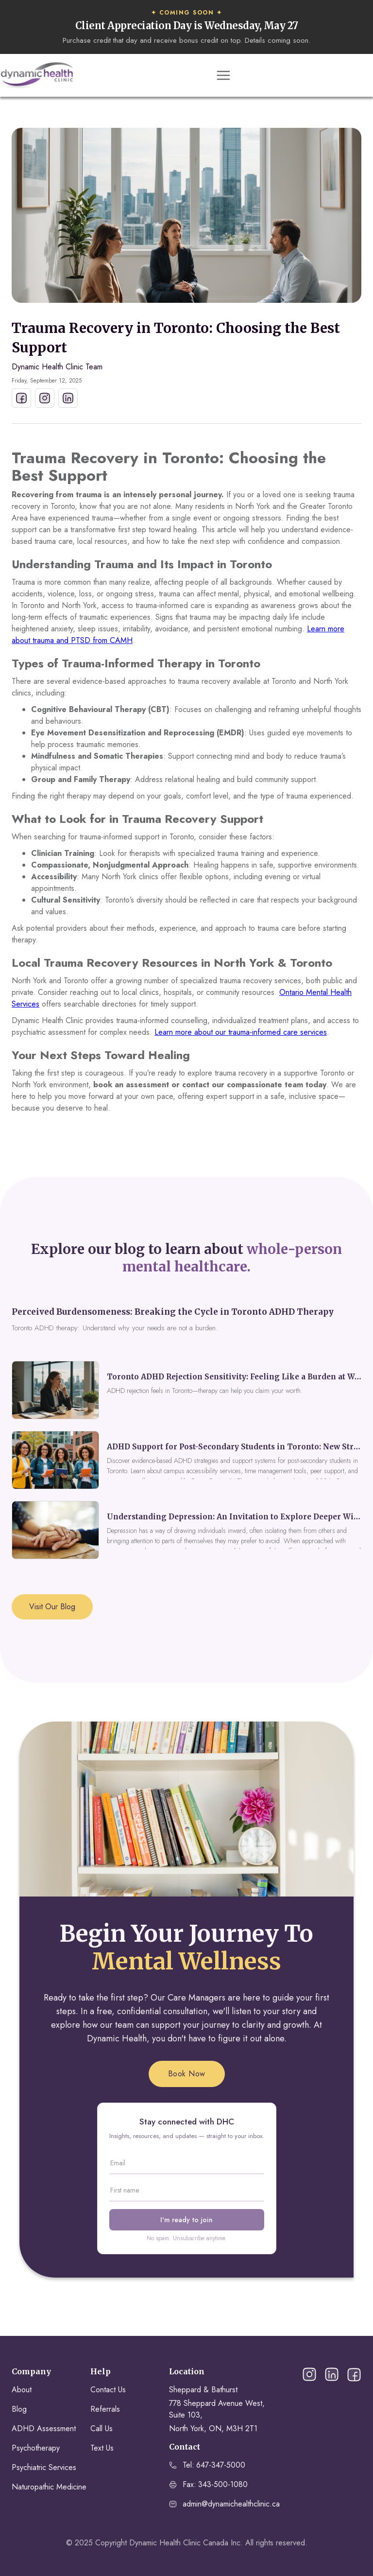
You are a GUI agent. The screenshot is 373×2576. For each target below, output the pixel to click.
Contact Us (108, 2389)
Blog (19, 2409)
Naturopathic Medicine (49, 2486)
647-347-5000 (220, 2465)
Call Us (101, 2428)
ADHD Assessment (44, 2428)
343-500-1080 (223, 2484)
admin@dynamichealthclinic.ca (231, 2503)
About (22, 2389)
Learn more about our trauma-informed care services (240, 1032)
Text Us (102, 2448)
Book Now (186, 2073)
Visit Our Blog (52, 1606)
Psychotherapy (36, 2448)
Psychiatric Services (44, 2467)
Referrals (105, 2409)
